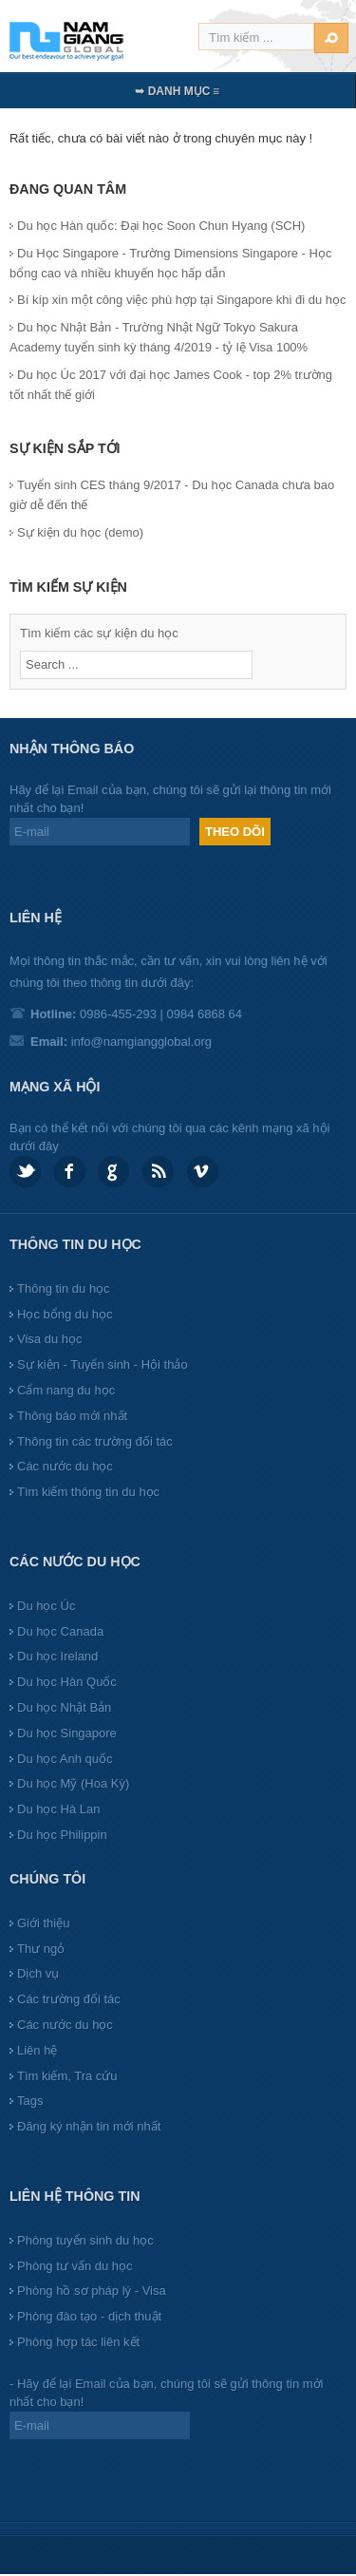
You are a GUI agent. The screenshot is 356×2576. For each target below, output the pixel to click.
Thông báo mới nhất (72, 1416)
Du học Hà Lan (59, 1809)
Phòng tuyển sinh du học (85, 2240)
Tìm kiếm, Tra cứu (67, 2076)
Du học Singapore (67, 1733)
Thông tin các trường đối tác (95, 1441)
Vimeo (202, 1171)
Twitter (25, 1171)
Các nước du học (65, 1466)
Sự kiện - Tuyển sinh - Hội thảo (102, 1364)
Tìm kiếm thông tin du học (88, 1492)
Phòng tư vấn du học (75, 2266)
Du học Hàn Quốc (67, 1682)
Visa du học (49, 1339)
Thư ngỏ (41, 1948)
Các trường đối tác (69, 1999)
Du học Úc (46, 1606)
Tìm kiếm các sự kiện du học (99, 633)
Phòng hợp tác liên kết (78, 2342)
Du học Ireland (57, 1656)
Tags (30, 2100)
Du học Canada (60, 1631)
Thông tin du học (63, 1288)
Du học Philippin (62, 1835)
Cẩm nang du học (66, 1390)
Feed (158, 1171)
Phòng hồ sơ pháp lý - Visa (91, 2290)
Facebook (69, 1171)
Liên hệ (37, 2050)
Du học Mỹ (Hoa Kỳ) (73, 1783)
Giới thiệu (43, 1923)
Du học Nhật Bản (64, 1707)
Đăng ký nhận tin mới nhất (88, 2126)
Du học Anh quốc (65, 1759)
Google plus (113, 1171)
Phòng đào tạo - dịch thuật (89, 2316)
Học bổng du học (65, 1314)
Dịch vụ (38, 1973)
